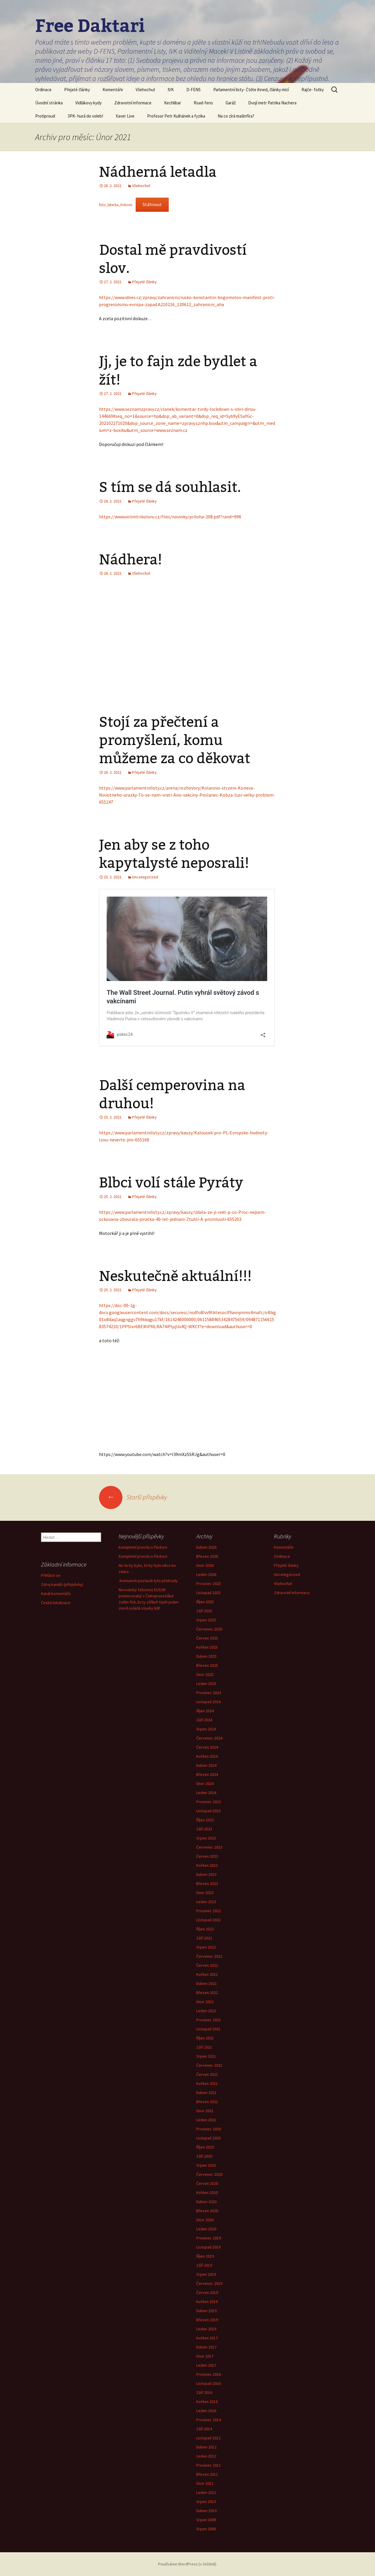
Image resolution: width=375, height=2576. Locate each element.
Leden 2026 (206, 1574)
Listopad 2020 (208, 2138)
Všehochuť (145, 89)
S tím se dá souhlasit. (170, 487)
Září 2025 (204, 1610)
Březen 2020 (207, 2210)
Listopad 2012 (208, 2438)
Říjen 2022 (205, 1929)
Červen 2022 (207, 1965)
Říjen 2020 (205, 2147)
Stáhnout (152, 204)
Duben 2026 (206, 1547)
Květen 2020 (207, 2192)
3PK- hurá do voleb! (85, 116)
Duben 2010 (206, 2510)
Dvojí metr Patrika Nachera (272, 103)
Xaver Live (125, 116)
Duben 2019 (206, 2310)
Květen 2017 (207, 2338)
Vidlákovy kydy (88, 103)
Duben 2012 (206, 2447)
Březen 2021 (207, 2101)
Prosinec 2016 (208, 2374)
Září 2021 (204, 2047)
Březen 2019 (207, 2319)
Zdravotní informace (132, 103)
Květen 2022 (207, 1974)
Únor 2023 (205, 1892)
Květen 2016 (207, 2401)
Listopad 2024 (208, 1701)
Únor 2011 (205, 2483)
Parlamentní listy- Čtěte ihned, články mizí (251, 89)
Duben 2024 (206, 1765)
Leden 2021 (206, 2119)
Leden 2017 (206, 2365)
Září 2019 (204, 2265)
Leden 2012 (206, 2456)
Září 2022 (204, 1938)
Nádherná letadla (158, 172)
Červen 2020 (207, 2183)
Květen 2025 (207, 1647)
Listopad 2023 (208, 1810)
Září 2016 (204, 2392)
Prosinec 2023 (208, 1801)
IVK (171, 89)
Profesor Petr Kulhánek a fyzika (176, 116)
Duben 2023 (206, 1874)
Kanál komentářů (56, 1593)
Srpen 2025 (206, 1620)
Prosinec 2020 (208, 2129)
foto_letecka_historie (115, 204)
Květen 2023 (207, 1865)
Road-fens (203, 103)
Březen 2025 (207, 1665)
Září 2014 (204, 2428)
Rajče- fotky (312, 89)
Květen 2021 (207, 2083)
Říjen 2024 (205, 1710)
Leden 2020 (206, 2228)
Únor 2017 (205, 2356)
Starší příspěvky (133, 1497)
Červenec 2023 (209, 1847)
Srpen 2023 (206, 1838)
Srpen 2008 (206, 2528)
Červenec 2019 (209, 2283)
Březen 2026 (207, 1556)
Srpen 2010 (206, 2501)
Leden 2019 (206, 2328)
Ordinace (43, 89)
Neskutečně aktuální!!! (175, 1276)
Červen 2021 (207, 2074)
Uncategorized (145, 877)
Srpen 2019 (206, 2274)
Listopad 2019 (208, 2247)
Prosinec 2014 (208, 2419)
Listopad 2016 (208, 2383)
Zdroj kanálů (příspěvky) (62, 1584)
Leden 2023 (206, 1901)
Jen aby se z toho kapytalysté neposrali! (174, 854)
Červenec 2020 (209, 2174)
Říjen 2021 (205, 2038)
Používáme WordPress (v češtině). (187, 2564)
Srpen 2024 (206, 1729)
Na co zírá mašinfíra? (236, 116)
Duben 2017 (206, 2347)
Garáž (231, 103)
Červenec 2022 (209, 1956)
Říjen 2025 (205, 1601)
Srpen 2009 (206, 2519)
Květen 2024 (207, 1756)
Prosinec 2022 (208, 1910)
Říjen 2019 (205, 2256)
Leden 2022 (206, 2010)
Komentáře (113, 89)
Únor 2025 (205, 1674)
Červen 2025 (207, 1638)
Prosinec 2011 (208, 2465)
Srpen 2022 (206, 1947)
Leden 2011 (206, 2492)
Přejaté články (77, 89)
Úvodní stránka (49, 103)
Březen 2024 (207, 1774)
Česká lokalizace (55, 1602)
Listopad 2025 (208, 1592)
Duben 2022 (206, 1983)
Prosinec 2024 (208, 1692)
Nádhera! (130, 560)
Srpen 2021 (206, 2056)
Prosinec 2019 (208, 2238)
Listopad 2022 (208, 1919)
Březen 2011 (207, 2474)
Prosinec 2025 (208, 1583)
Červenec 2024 (209, 1738)
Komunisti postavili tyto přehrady (148, 1580)
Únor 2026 (205, 1565)
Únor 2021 (205, 2110)
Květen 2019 (207, 2301)
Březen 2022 (207, 1992)
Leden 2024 (206, 1792)
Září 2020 (204, 2156)
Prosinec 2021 (208, 2019)
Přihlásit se (50, 1575)
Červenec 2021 (209, 2065)
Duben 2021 (206, 2092)
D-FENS (193, 89)
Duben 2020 (206, 2201)
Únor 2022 (205, 2001)
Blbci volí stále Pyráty (171, 1183)
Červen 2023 (207, 1856)
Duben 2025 (206, 1656)
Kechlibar (172, 103)
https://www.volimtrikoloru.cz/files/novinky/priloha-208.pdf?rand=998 (170, 517)
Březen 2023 (207, 1883)
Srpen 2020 (206, 2165)
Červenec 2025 (209, 1629)
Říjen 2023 (205, 1819)
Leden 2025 (206, 1683)
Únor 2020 (205, 2219)
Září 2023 (204, 1829)
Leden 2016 (206, 2410)
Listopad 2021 (208, 2029)
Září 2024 (204, 1720)
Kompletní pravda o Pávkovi (143, 1547)
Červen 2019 (207, 2292)
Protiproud (45, 116)
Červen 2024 (207, 1747)
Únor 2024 (205, 1783)
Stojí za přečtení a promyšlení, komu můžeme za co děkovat (174, 740)
